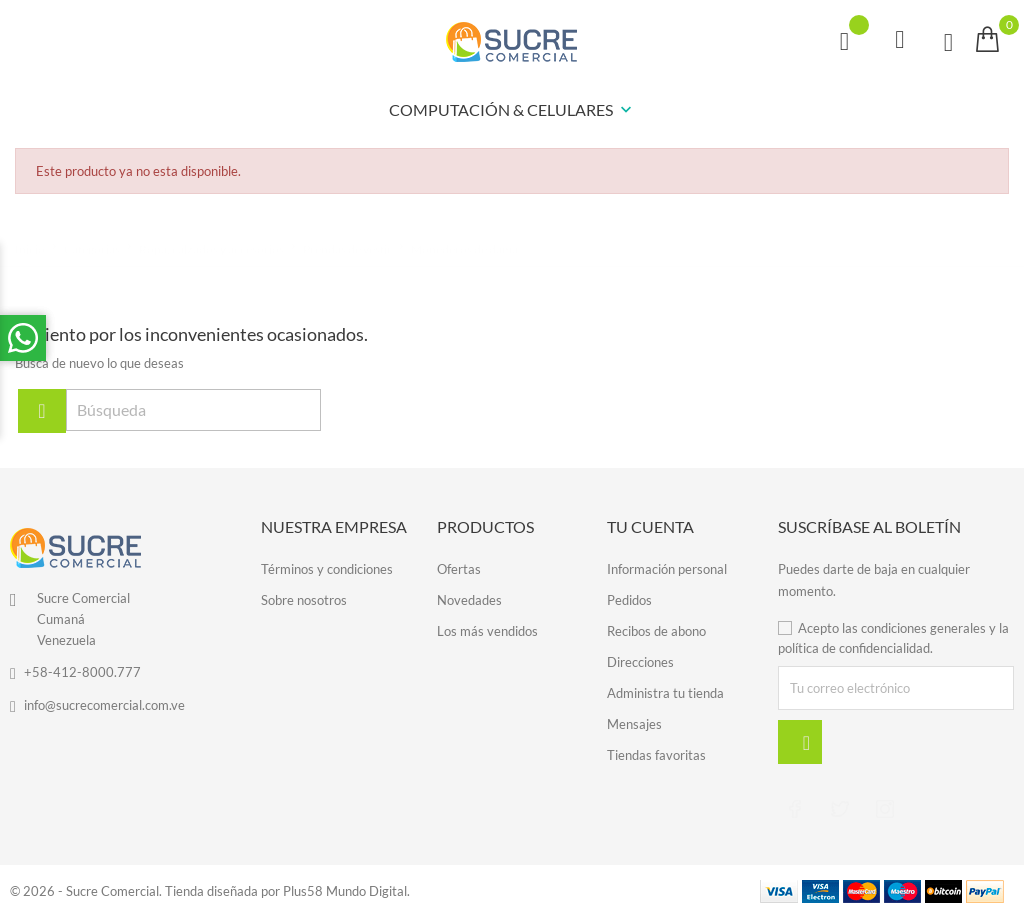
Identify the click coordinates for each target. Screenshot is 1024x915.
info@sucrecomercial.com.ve (104, 705)
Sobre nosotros (304, 600)
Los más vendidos (487, 631)
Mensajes (634, 724)
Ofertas (459, 569)
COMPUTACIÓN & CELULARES (512, 111)
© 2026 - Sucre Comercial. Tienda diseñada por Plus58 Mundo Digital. (210, 890)
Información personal (667, 569)
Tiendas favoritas (656, 755)
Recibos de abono (656, 631)
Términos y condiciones (327, 569)
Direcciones (640, 662)
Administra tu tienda (665, 693)
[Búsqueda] (193, 410)
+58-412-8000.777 (82, 672)
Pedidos (629, 600)
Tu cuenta (650, 526)
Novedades (469, 600)
